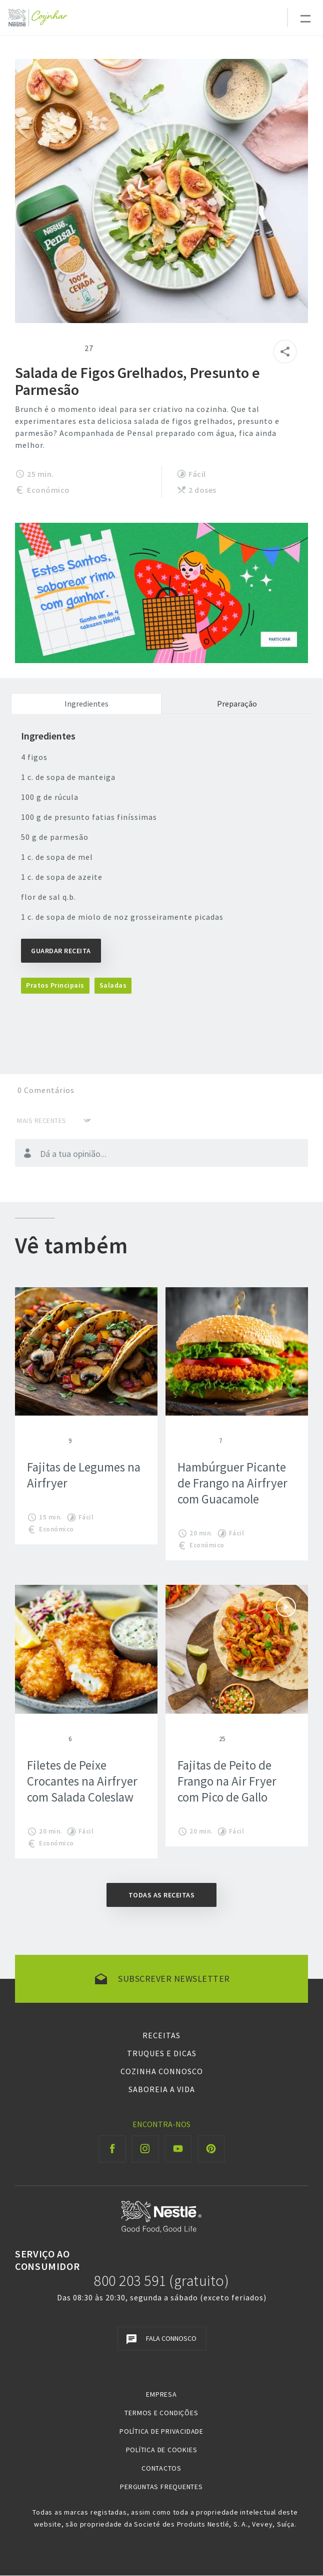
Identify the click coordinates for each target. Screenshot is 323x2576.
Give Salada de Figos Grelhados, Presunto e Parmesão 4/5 (57, 348)
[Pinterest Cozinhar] (211, 2149)
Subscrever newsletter (174, 1978)
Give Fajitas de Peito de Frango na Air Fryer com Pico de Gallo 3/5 (198, 1739)
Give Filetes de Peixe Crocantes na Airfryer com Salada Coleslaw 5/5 (63, 1739)
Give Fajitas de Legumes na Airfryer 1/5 (31, 1441)
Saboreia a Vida (161, 2089)
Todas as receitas (161, 1894)
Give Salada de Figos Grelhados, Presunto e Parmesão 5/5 (69, 348)
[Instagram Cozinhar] (145, 2149)
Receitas (161, 2035)
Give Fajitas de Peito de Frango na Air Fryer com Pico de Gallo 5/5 (214, 1739)
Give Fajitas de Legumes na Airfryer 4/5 (55, 1441)
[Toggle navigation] (305, 17)
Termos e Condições (161, 2412)
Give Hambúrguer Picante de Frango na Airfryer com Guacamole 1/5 (182, 1441)
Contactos (162, 2468)
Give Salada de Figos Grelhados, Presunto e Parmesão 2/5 (33, 348)
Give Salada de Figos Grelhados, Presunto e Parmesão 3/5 (45, 348)
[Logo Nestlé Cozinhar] (39, 17)
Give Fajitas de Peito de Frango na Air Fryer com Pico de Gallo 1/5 (182, 1739)
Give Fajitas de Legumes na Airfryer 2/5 (39, 1441)
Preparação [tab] (237, 704)
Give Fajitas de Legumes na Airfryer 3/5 (47, 1441)
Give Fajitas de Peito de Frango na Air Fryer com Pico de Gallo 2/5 (190, 1739)
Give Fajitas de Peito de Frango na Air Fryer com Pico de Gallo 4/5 (206, 1739)
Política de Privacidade (162, 2431)
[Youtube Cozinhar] (178, 2149)
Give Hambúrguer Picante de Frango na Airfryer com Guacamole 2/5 (190, 1441)
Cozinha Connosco (161, 2071)
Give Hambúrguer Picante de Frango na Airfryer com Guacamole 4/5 (206, 1441)
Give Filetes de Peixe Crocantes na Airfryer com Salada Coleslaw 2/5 (39, 1739)
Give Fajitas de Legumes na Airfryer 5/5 (63, 1441)
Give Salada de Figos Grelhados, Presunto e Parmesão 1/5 (21, 348)
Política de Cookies (162, 2449)
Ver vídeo (286, 1607)
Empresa (161, 2394)
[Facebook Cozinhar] (112, 2149)
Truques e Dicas (161, 2053)
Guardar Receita (61, 950)
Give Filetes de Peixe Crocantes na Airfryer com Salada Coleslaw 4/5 (55, 1739)
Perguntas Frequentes (161, 2486)
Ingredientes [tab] (86, 704)
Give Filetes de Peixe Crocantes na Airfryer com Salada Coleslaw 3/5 (47, 1739)
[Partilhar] (285, 352)
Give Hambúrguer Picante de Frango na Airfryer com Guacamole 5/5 (214, 1441)
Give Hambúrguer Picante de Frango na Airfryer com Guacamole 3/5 (198, 1441)
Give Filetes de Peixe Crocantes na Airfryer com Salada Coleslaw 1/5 (31, 1739)
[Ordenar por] (53, 1120)
